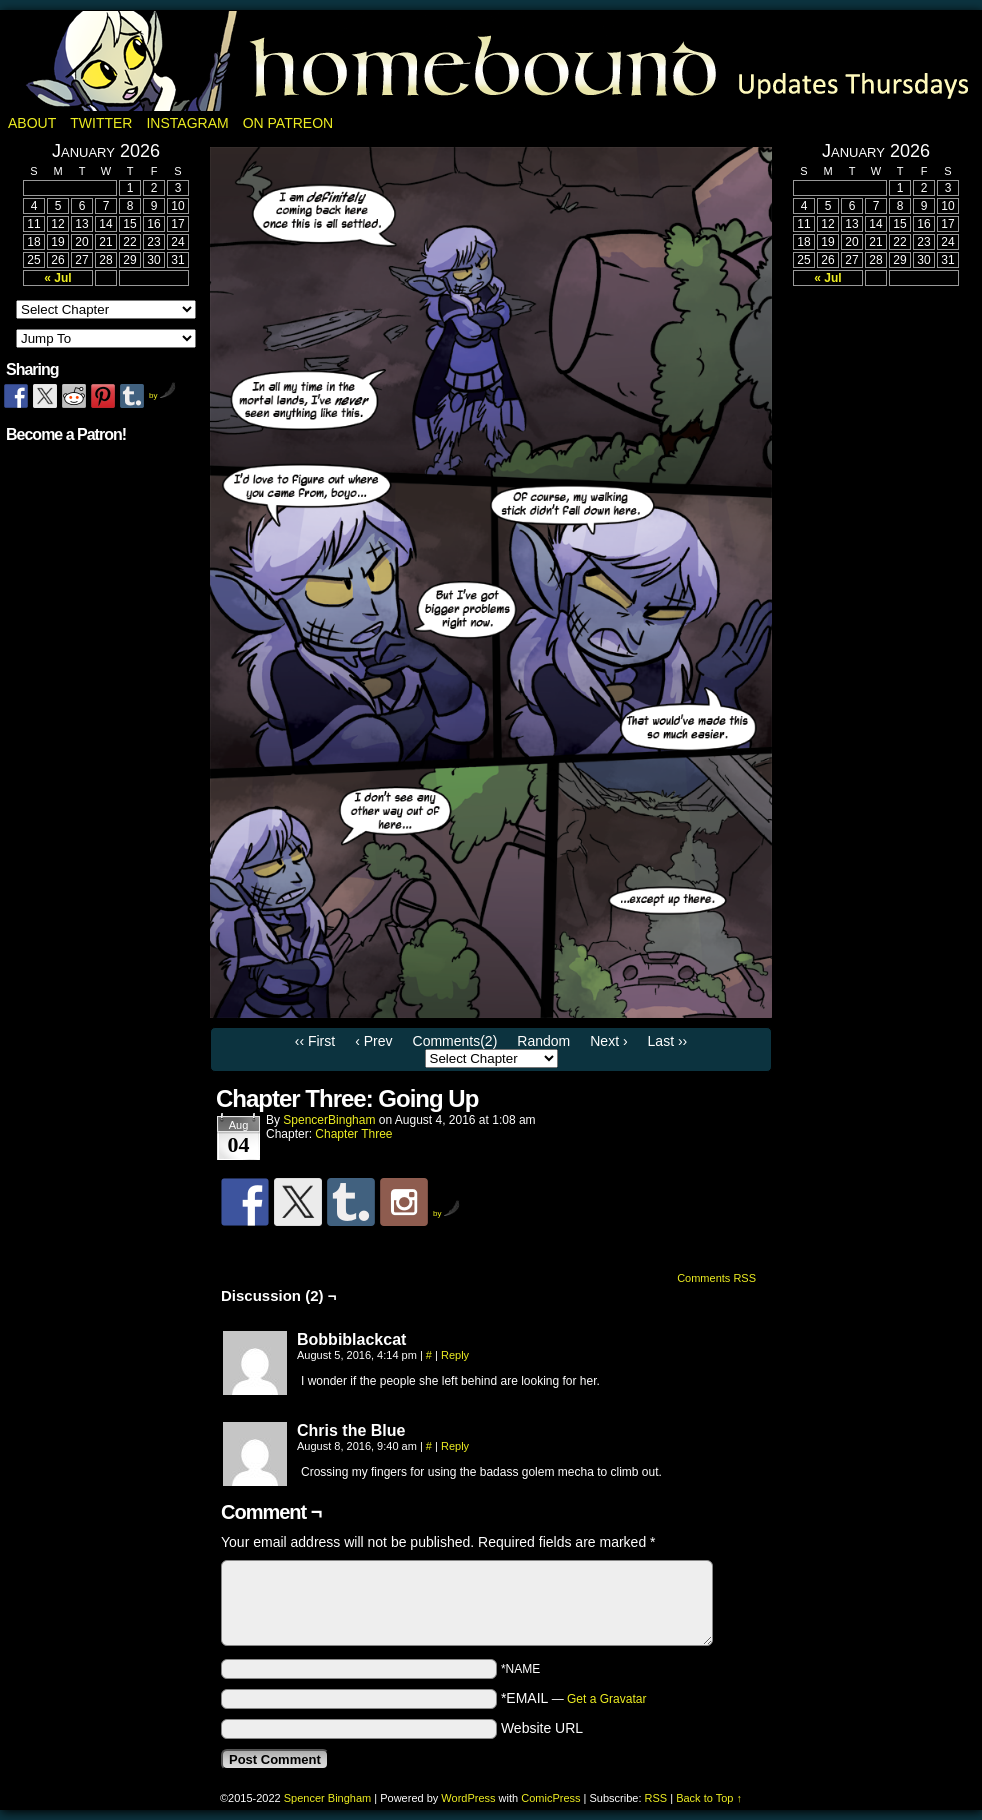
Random (543, 1041)
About (32, 123)
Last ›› (668, 1041)
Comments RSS (716, 1278)
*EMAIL (574, 1698)
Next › (608, 1041)
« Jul (57, 278)
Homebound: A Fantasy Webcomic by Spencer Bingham (491, 61)
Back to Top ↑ (709, 1798)
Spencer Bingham (327, 1798)
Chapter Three (353, 1134)
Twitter (101, 123)
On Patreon (288, 123)
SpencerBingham (329, 1120)
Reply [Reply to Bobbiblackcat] (455, 1355)
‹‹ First (315, 1041)
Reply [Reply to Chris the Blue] (455, 1446)
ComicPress (550, 1798)
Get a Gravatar (606, 1699)
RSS (656, 1798)
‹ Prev (373, 1041)
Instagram (187, 123)
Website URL (542, 1728)
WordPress (468, 1798)
